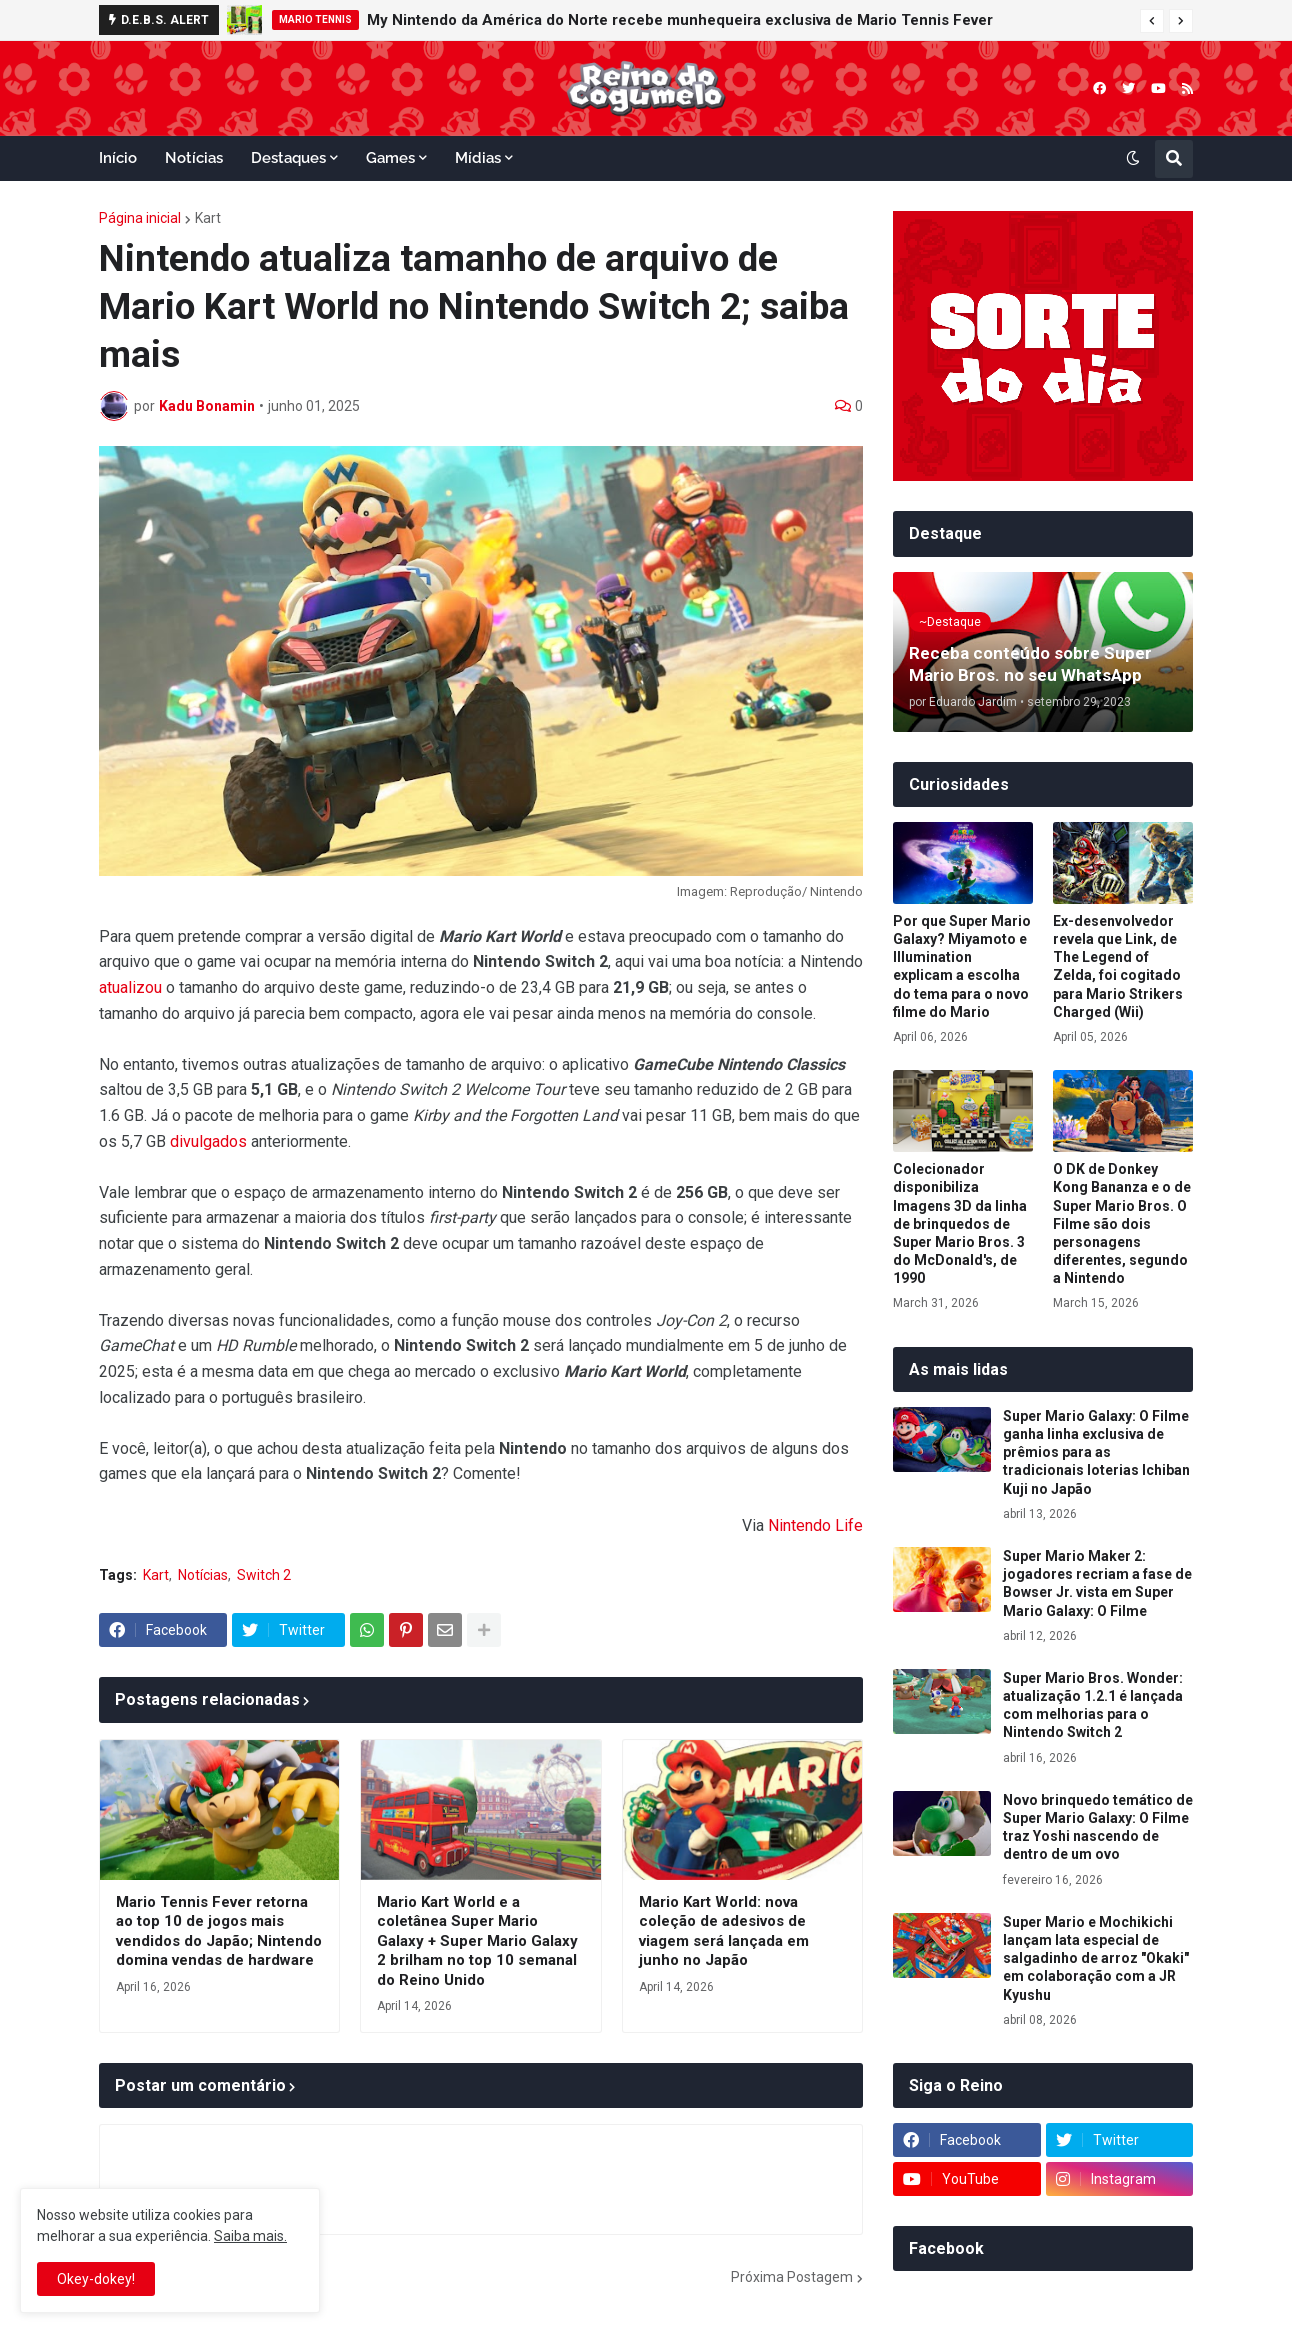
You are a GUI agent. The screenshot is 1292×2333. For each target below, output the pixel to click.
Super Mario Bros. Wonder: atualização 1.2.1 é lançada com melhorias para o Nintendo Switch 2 (1093, 1705)
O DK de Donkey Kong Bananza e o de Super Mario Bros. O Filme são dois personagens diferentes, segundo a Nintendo (1122, 1223)
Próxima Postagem (792, 2277)
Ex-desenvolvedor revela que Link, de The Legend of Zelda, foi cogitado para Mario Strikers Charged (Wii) (1118, 966)
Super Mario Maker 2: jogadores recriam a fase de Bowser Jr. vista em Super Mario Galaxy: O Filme (1097, 1583)
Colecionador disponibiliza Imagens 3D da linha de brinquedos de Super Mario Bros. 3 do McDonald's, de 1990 (960, 1223)
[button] (1152, 21)
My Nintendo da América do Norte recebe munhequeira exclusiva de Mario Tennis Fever (680, 20)
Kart (208, 218)
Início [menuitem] (118, 158)
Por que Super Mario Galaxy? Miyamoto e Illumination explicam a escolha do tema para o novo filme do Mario (962, 966)
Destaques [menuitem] (288, 158)
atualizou (130, 987)
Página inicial (140, 218)
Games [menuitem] (390, 158)
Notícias (203, 1575)
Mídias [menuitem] (478, 158)
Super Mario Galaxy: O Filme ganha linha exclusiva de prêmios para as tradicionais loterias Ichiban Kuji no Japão (1096, 1452)
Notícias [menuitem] (194, 158)
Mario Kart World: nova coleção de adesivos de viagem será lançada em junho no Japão (724, 1931)
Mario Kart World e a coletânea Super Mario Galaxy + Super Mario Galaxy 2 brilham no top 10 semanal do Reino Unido (477, 1941)
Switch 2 (264, 1575)
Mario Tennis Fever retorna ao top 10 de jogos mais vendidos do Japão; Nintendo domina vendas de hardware (219, 1931)
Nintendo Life (815, 1525)
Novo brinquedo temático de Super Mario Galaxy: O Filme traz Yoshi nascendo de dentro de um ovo (1098, 1827)
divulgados (208, 1141)
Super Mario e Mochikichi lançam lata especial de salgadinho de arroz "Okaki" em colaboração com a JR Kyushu (1096, 1958)
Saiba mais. (250, 2236)
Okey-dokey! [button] (96, 2279)
